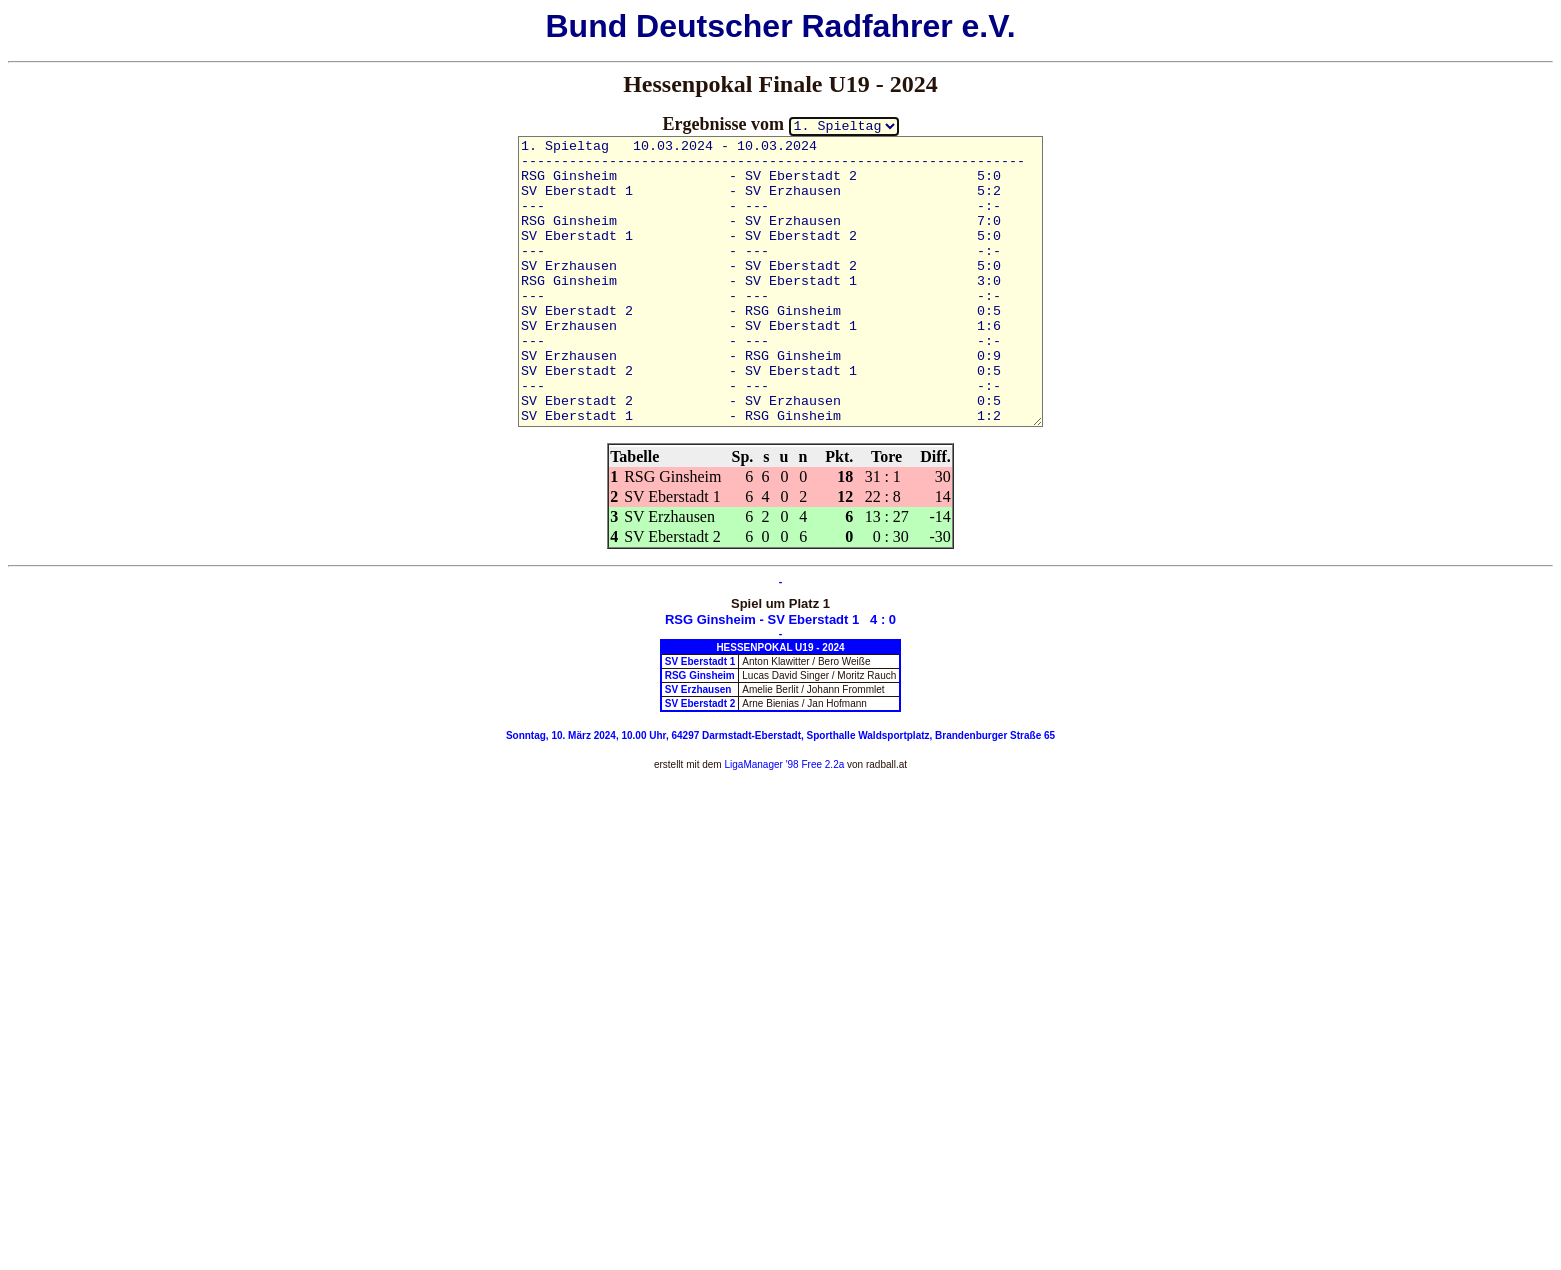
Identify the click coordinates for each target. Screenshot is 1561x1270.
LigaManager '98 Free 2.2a (784, 764)
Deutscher (714, 26)
